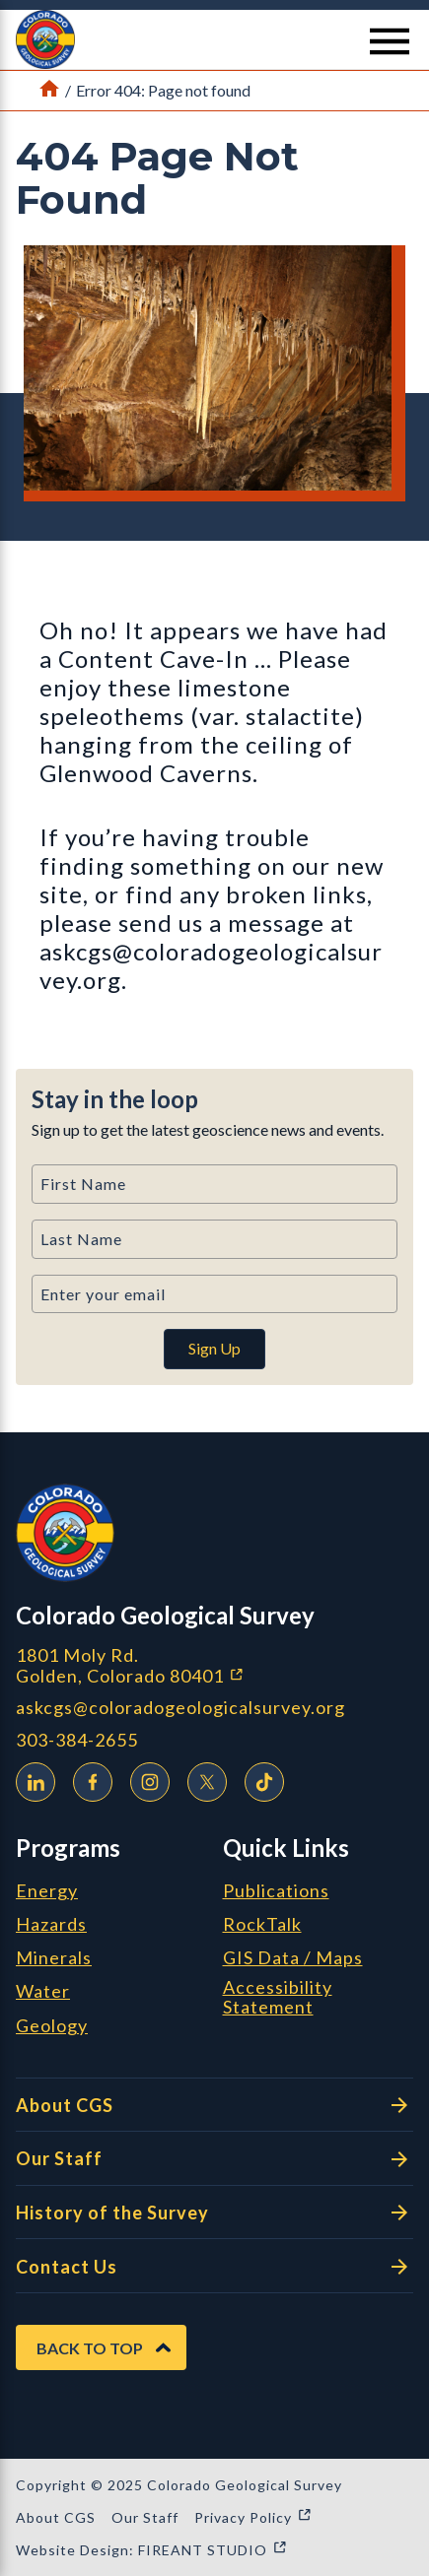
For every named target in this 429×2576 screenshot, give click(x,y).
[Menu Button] (389, 41)
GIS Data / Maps (293, 1958)
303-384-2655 (77, 1740)
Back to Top (89, 2348)
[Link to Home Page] (49, 90)
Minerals (54, 1958)
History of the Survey (214, 2212)
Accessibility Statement (277, 1997)
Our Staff (214, 2159)
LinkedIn (30, 1778)
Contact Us (214, 2266)
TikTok (259, 1778)
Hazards (51, 1925)
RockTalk (262, 1925)
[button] (214, 39)
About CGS (214, 2105)
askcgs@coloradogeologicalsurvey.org (180, 1707)
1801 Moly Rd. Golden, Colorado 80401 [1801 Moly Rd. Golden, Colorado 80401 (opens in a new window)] (214, 1665)
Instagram (145, 1778)
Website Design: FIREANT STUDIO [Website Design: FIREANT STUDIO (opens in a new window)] (152, 2550)
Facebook (88, 1778)
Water (43, 1992)
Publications (276, 1891)
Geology (52, 2026)
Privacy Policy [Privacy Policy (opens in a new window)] (253, 2517)
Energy (47, 1891)
